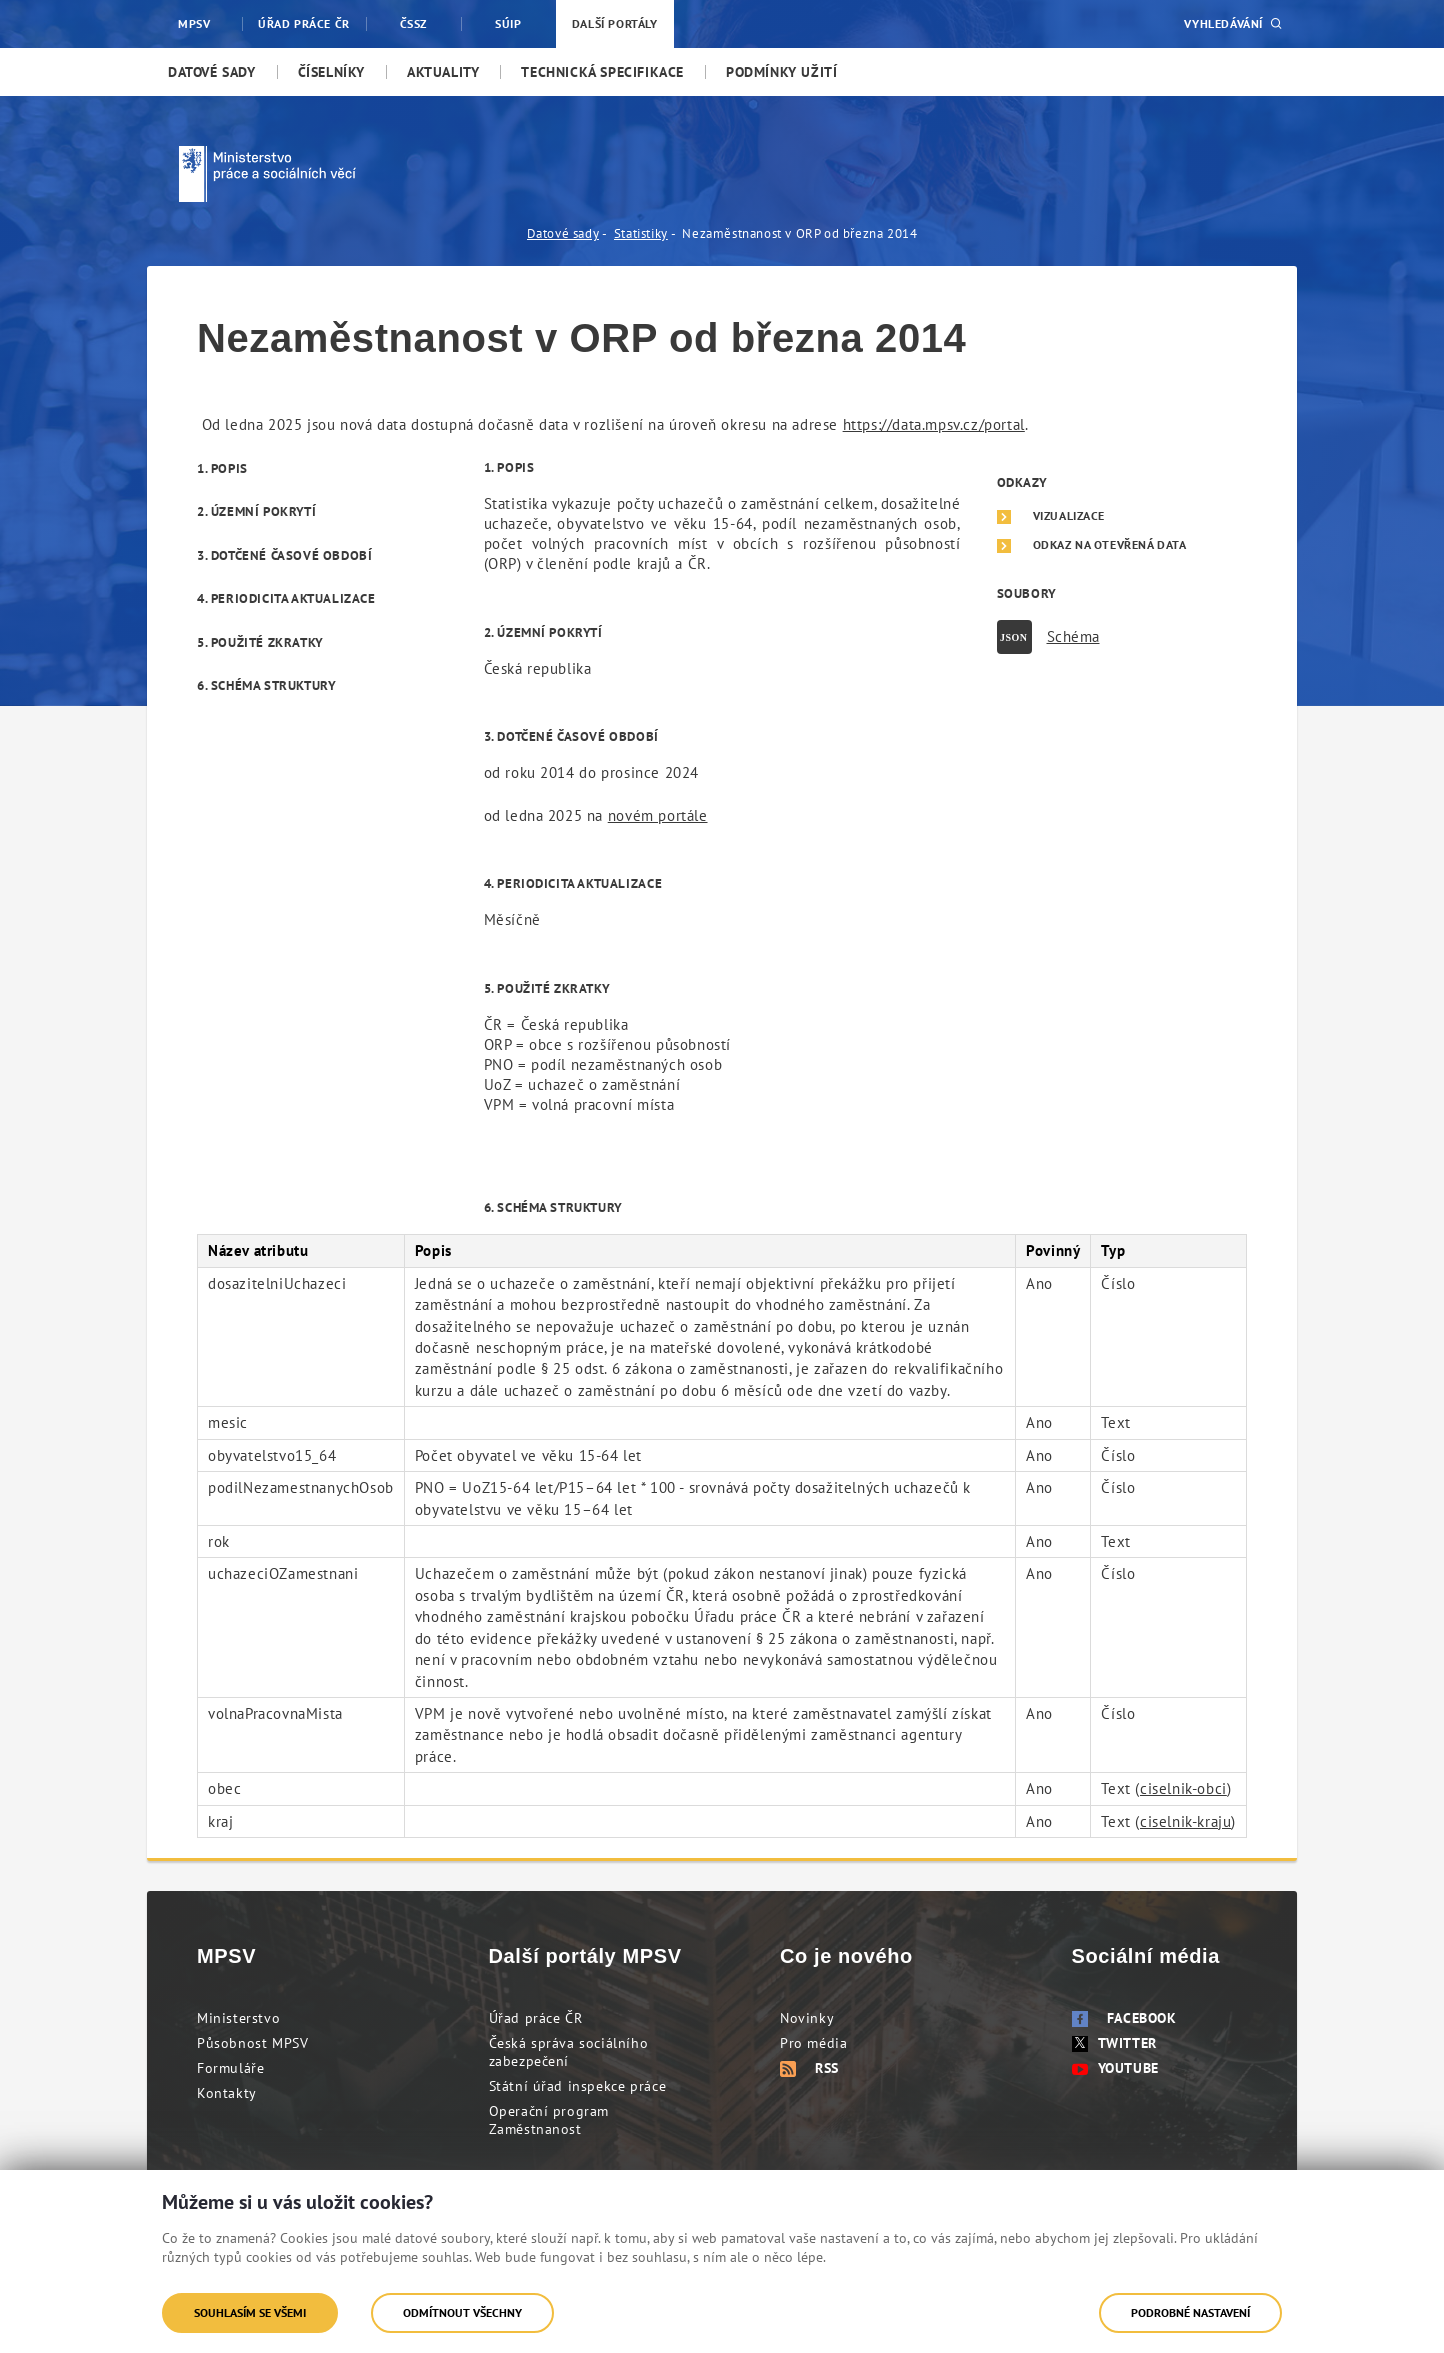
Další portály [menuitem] (615, 23)
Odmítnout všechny (462, 2312)
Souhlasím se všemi (250, 2312)
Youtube (1115, 2068)
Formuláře (230, 2068)
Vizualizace (1069, 516)
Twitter (1114, 2043)
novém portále (658, 815)
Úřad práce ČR (536, 2018)
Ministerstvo (238, 2018)
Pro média (813, 2043)
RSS (809, 2068)
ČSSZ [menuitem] (413, 23)
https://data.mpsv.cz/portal (934, 424)
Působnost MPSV (252, 2043)
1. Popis (222, 468)
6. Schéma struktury (266, 685)
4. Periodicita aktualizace (286, 598)
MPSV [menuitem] (194, 23)
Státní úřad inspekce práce (578, 2086)
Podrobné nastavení (1190, 2312)
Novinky (807, 2018)
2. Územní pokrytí (256, 511)
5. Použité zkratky (260, 642)
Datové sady (563, 233)
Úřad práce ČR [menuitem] (304, 23)
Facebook (1124, 2018)
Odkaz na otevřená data (1110, 545)
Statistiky (641, 233)
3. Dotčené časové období (284, 555)
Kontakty (227, 2093)
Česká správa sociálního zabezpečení (569, 2052)
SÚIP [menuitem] (508, 23)
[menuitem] (212, 72)
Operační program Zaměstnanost (549, 2120)
